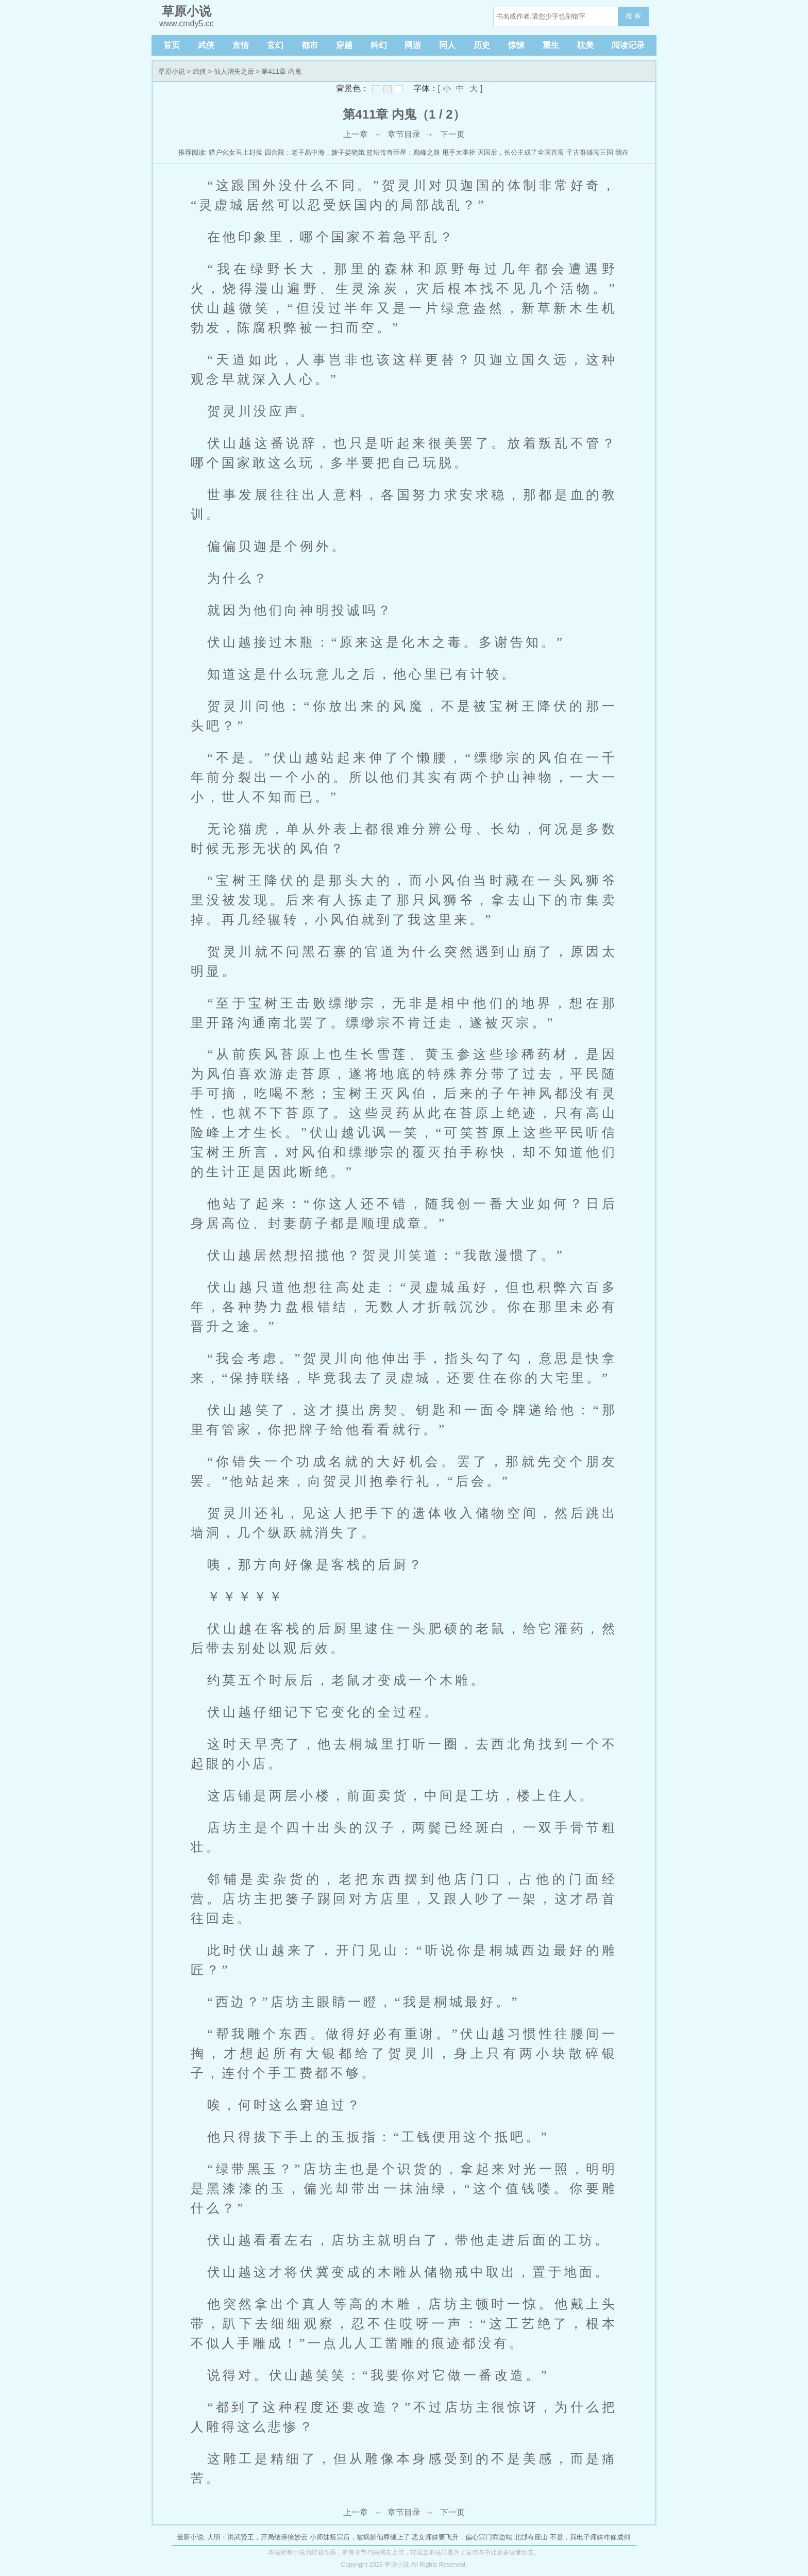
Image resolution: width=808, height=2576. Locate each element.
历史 (482, 45)
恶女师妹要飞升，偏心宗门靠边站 (462, 2537)
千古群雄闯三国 (589, 152)
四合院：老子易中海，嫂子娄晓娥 (314, 152)
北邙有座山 (531, 2537)
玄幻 (275, 45)
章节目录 (404, 134)
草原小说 (171, 71)
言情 (240, 45)
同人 (447, 45)
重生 (551, 45)
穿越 (344, 45)
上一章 (355, 134)
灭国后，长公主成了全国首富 (520, 152)
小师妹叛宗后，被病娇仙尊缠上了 (360, 2537)
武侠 (206, 45)
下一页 (452, 134)
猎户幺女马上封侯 (235, 152)
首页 (171, 45)
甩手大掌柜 (459, 152)
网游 (413, 45)
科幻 (379, 45)
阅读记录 (628, 45)
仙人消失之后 (234, 71)
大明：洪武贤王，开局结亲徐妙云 (257, 2537)
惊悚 (516, 45)
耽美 (585, 45)
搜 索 (633, 16)
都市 (309, 45)
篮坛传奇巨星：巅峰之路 (403, 152)
